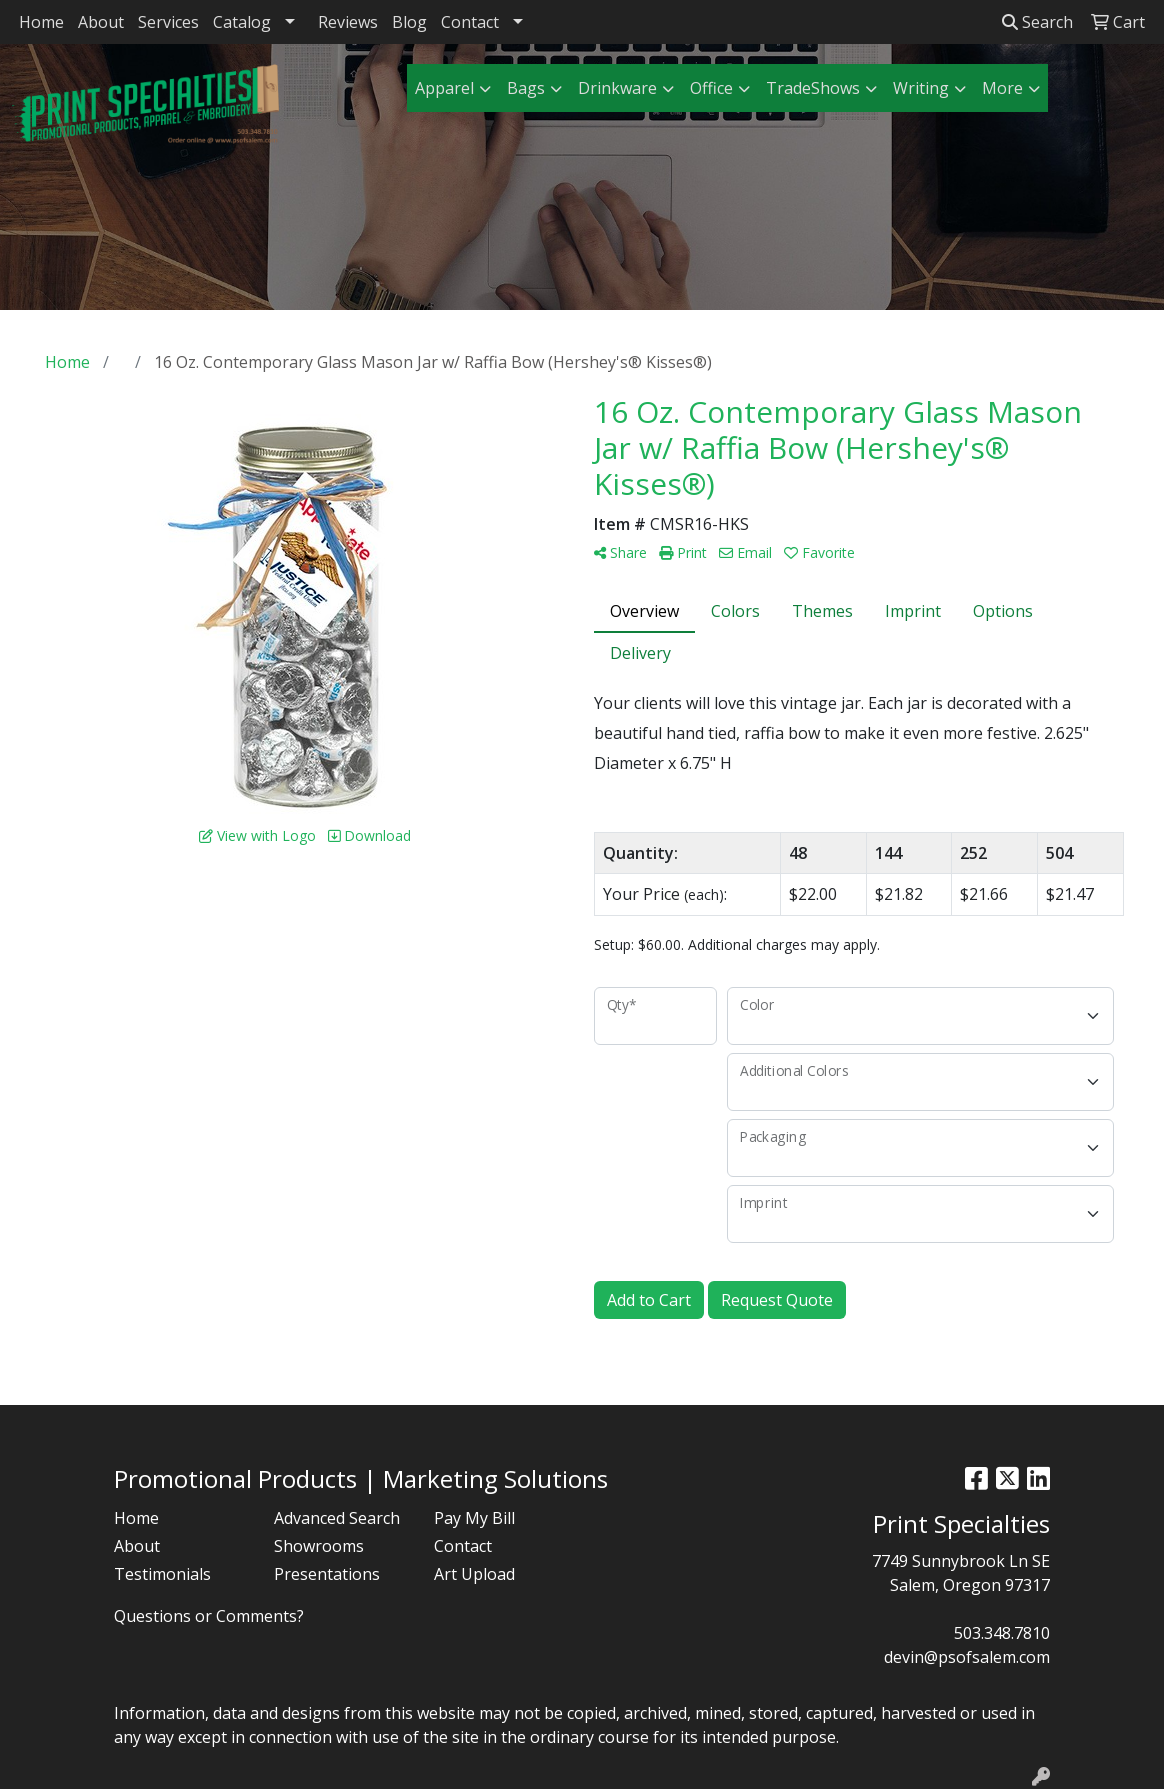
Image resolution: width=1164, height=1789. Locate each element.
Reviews (348, 22)
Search (1037, 22)
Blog (409, 22)
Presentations (327, 1574)
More (1002, 88)
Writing (921, 88)
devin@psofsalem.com (967, 1657)
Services (168, 22)
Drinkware (617, 88)
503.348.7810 (1002, 1633)
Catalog (242, 22)
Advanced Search (337, 1518)
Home (41, 22)
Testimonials (162, 1574)
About (101, 22)
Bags (526, 88)
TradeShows (813, 88)
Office (711, 88)
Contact (470, 22)
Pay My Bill (474, 1518)
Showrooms (319, 1546)
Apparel (444, 88)
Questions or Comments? (209, 1616)
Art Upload (474, 1574)
